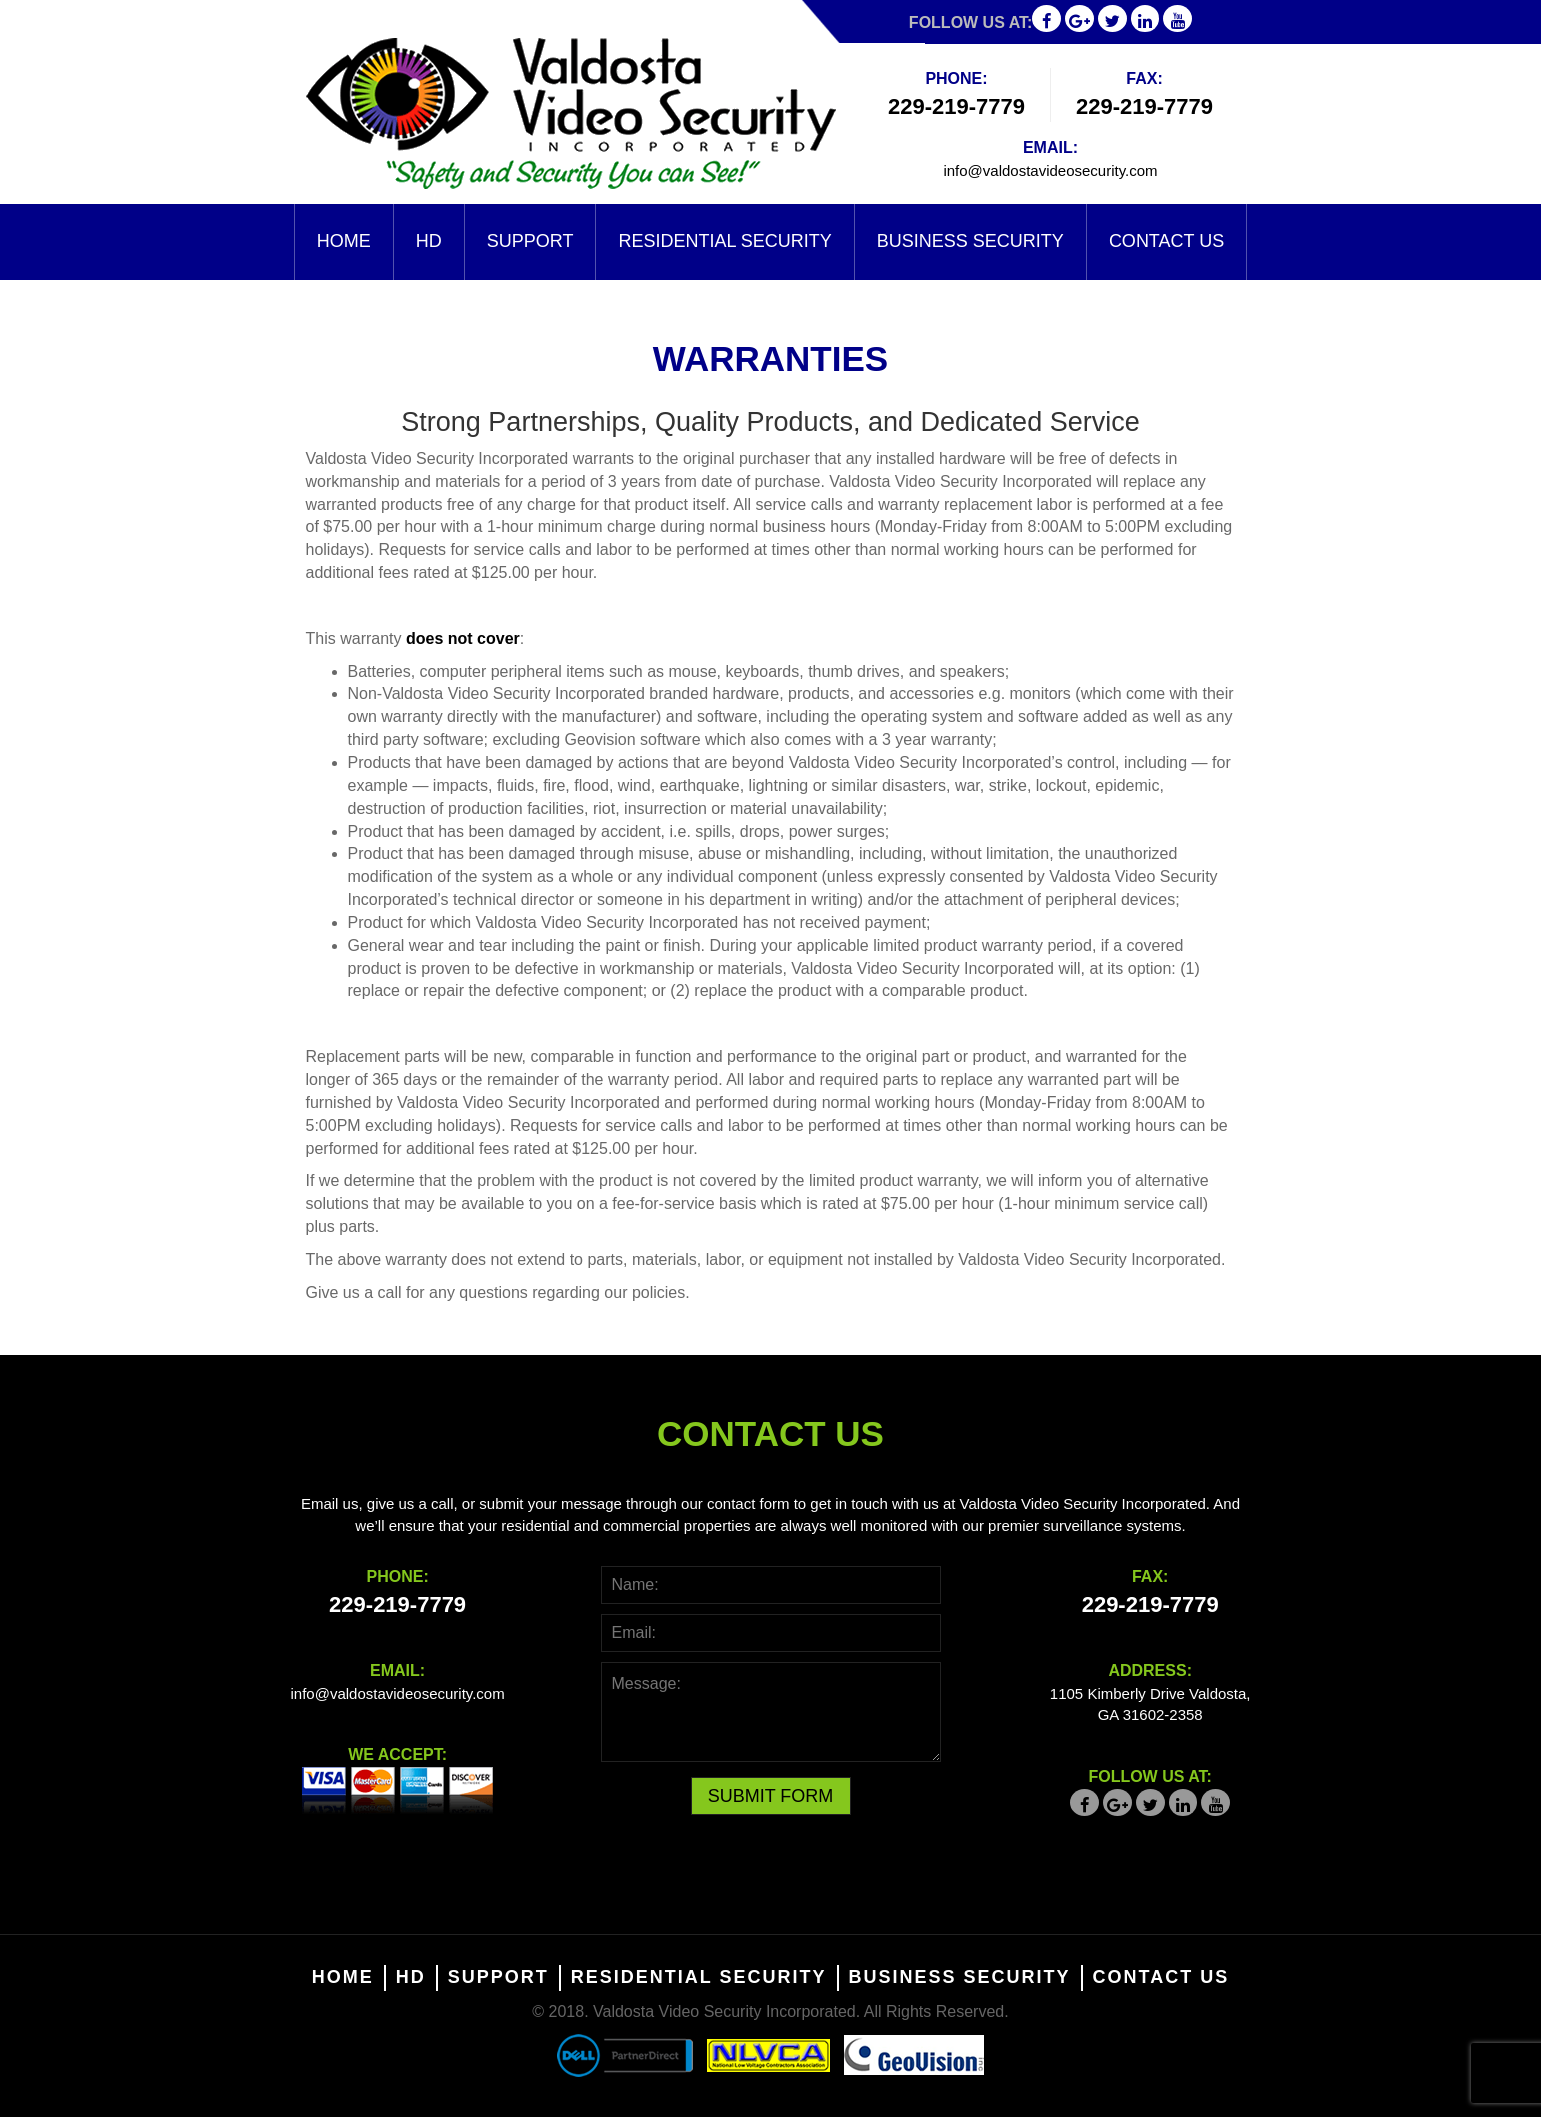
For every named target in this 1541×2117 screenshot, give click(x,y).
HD (429, 241)
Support (530, 241)
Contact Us (1166, 241)
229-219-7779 (956, 106)
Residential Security (724, 241)
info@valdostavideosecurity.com (1050, 170)
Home (344, 241)
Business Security (970, 241)
